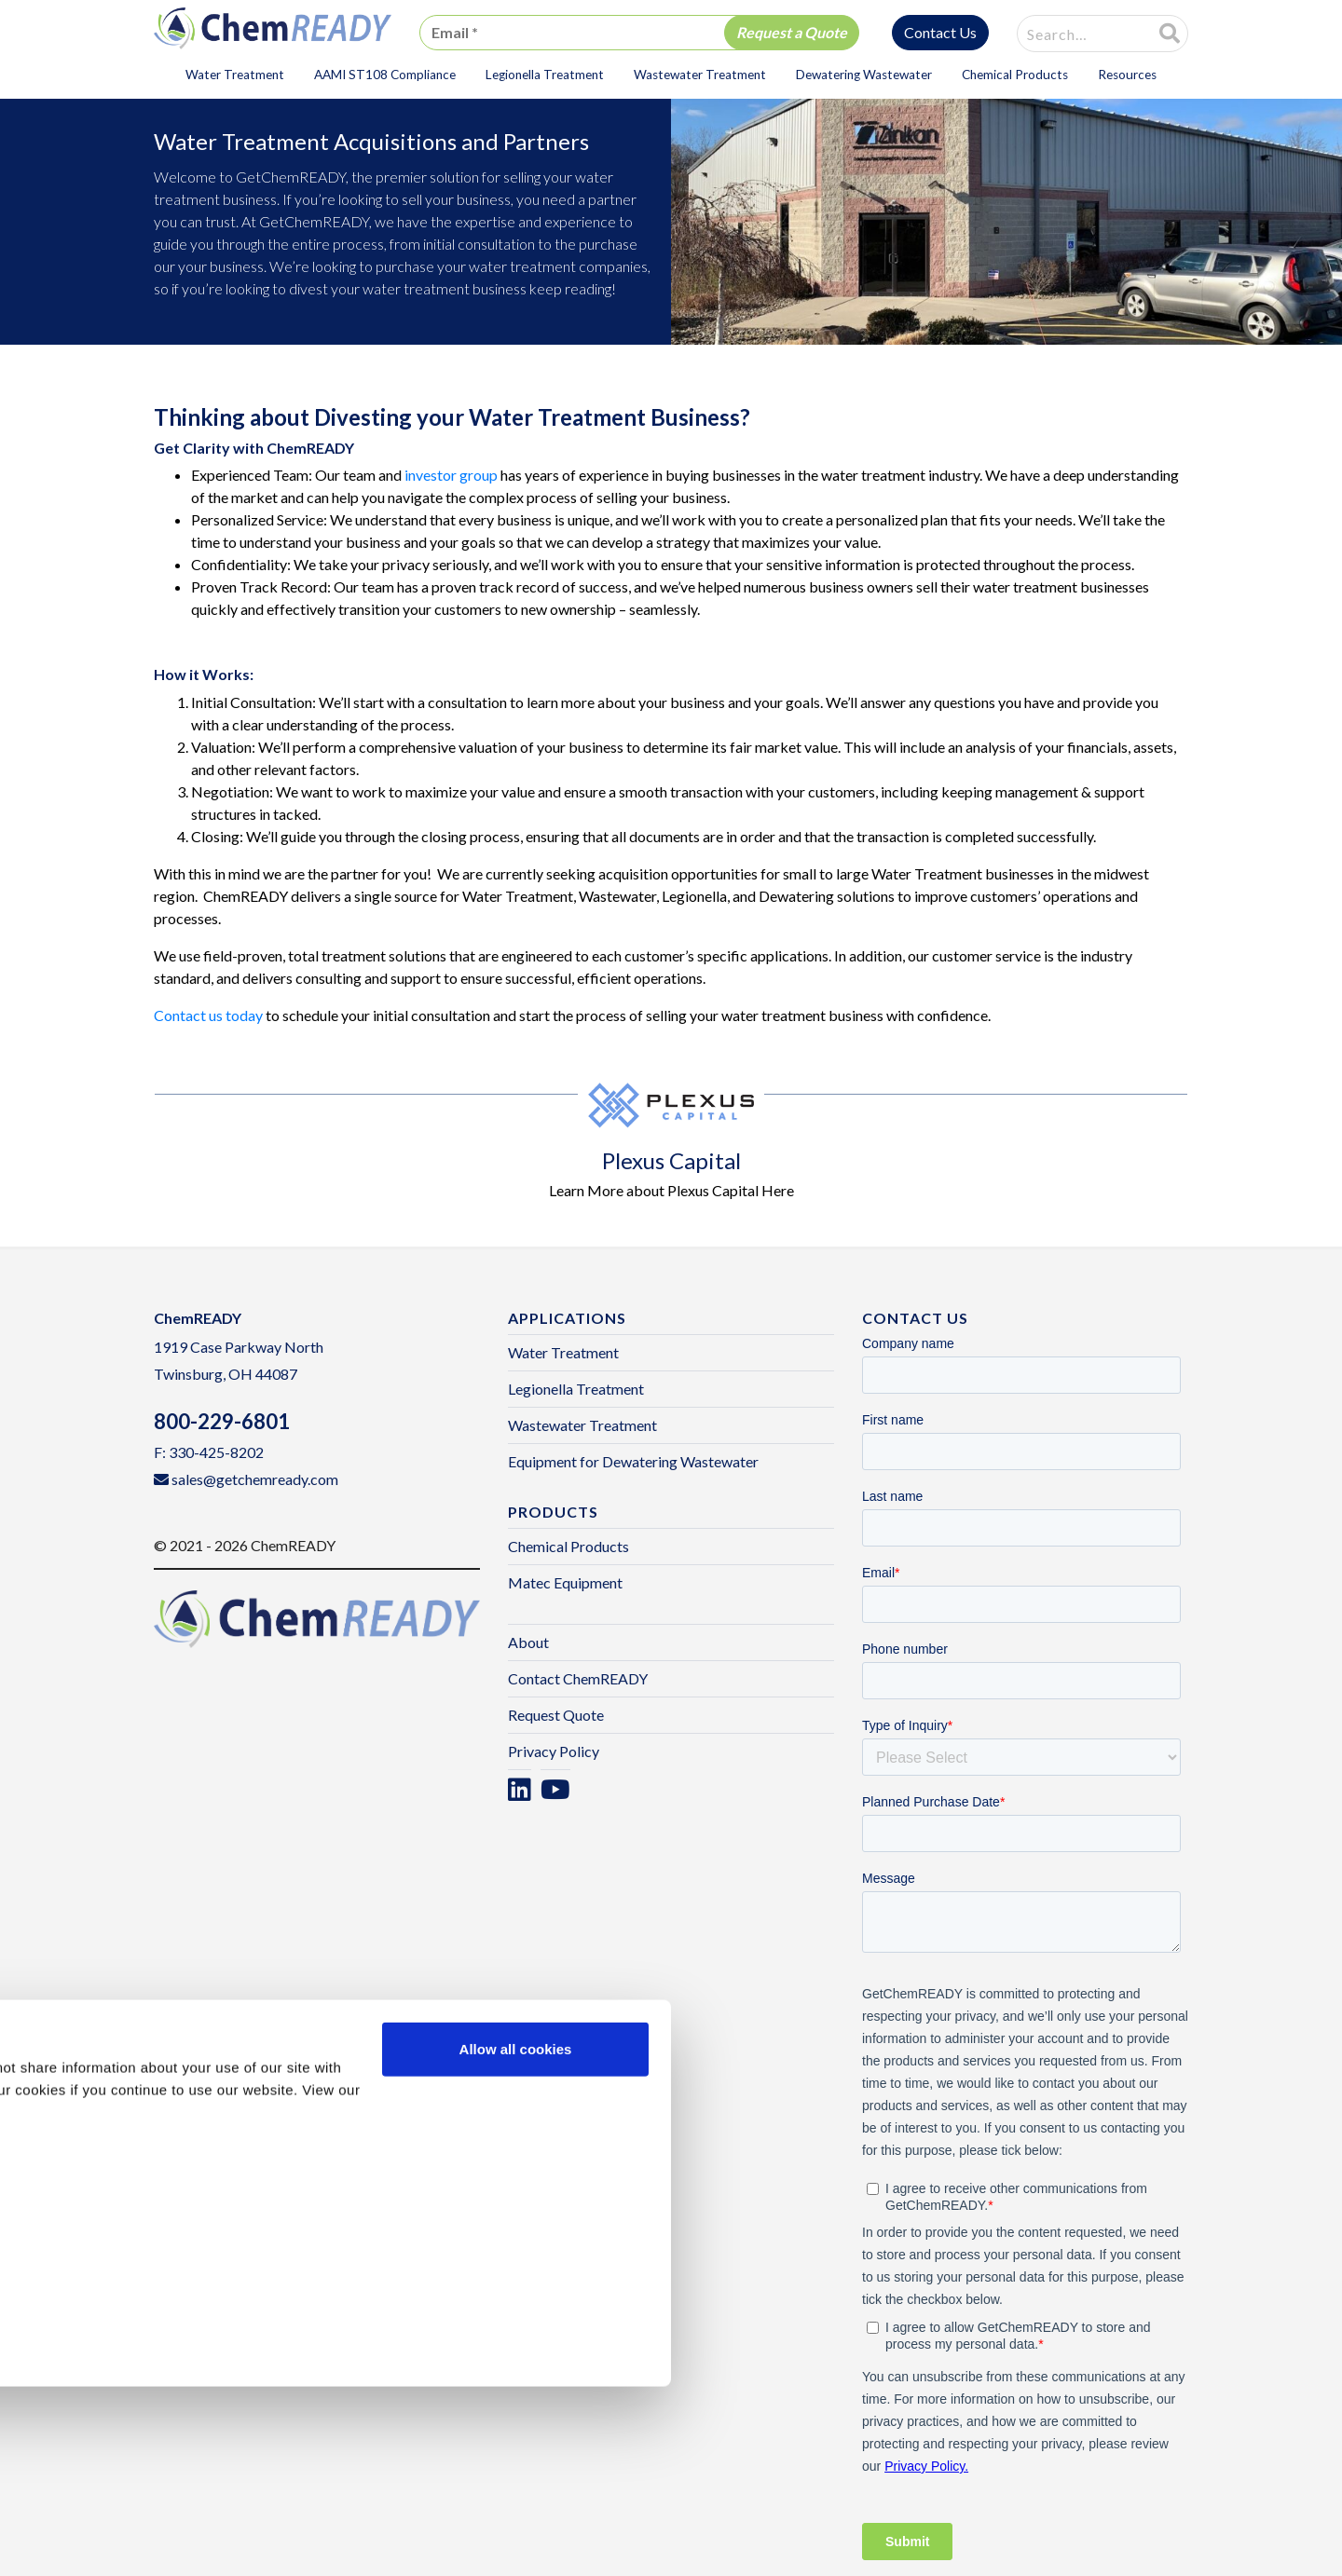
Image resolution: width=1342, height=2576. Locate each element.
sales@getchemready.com (254, 1479)
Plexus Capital (671, 1160)
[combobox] (1073, 34)
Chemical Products (1015, 74)
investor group (451, 475)
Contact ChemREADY (578, 1678)
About (528, 1642)
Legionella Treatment (545, 74)
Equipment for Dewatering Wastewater (633, 1461)
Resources (1127, 74)
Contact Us (940, 32)
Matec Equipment (565, 1582)
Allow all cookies (515, 2238)
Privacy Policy (553, 1751)
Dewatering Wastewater (864, 74)
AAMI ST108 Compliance (385, 74)
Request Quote (556, 1715)
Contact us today (208, 1015)
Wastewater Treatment (700, 74)
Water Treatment (234, 74)
